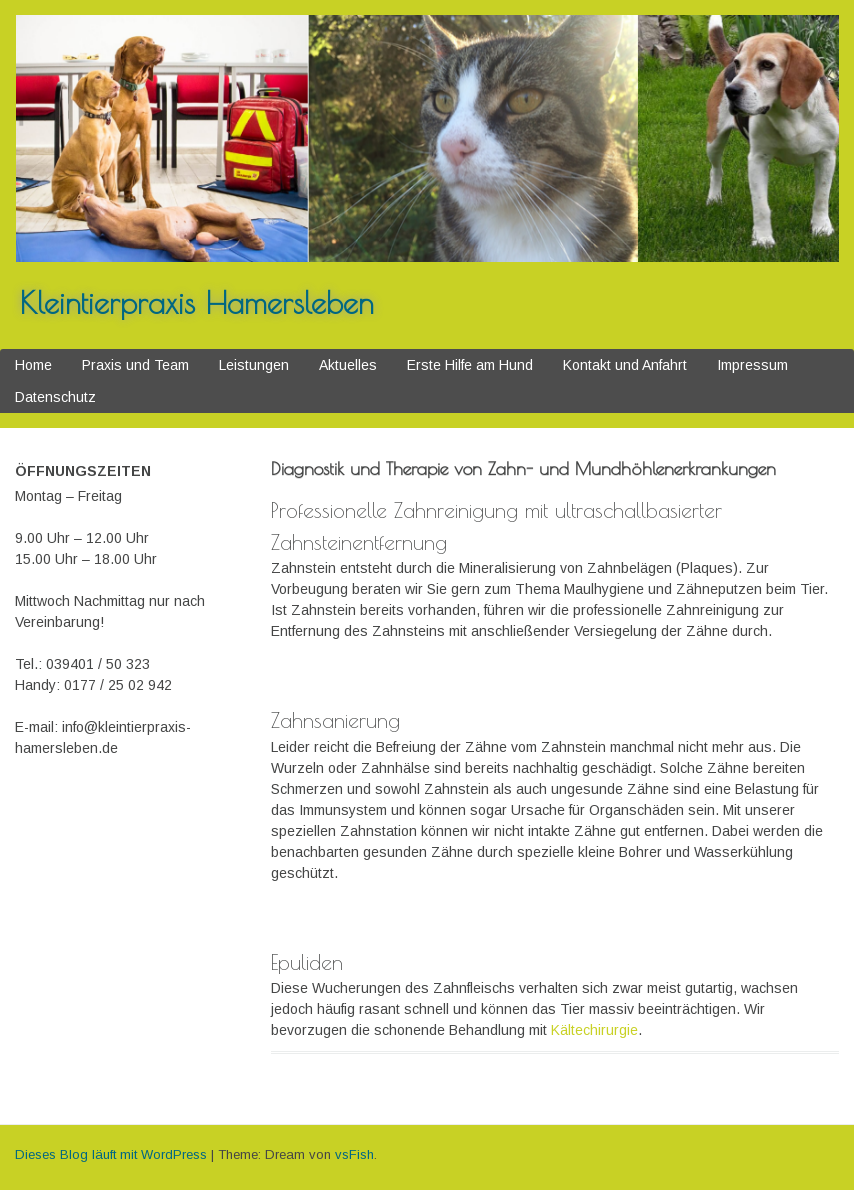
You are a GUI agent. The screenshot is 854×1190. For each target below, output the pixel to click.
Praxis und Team (135, 365)
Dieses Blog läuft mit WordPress (111, 1154)
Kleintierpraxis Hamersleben (197, 302)
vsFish (354, 1154)
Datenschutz (55, 397)
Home (33, 365)
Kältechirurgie (594, 1030)
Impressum (752, 365)
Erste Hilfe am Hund (470, 365)
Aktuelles (348, 365)
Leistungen (254, 365)
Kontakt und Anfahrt (625, 365)
